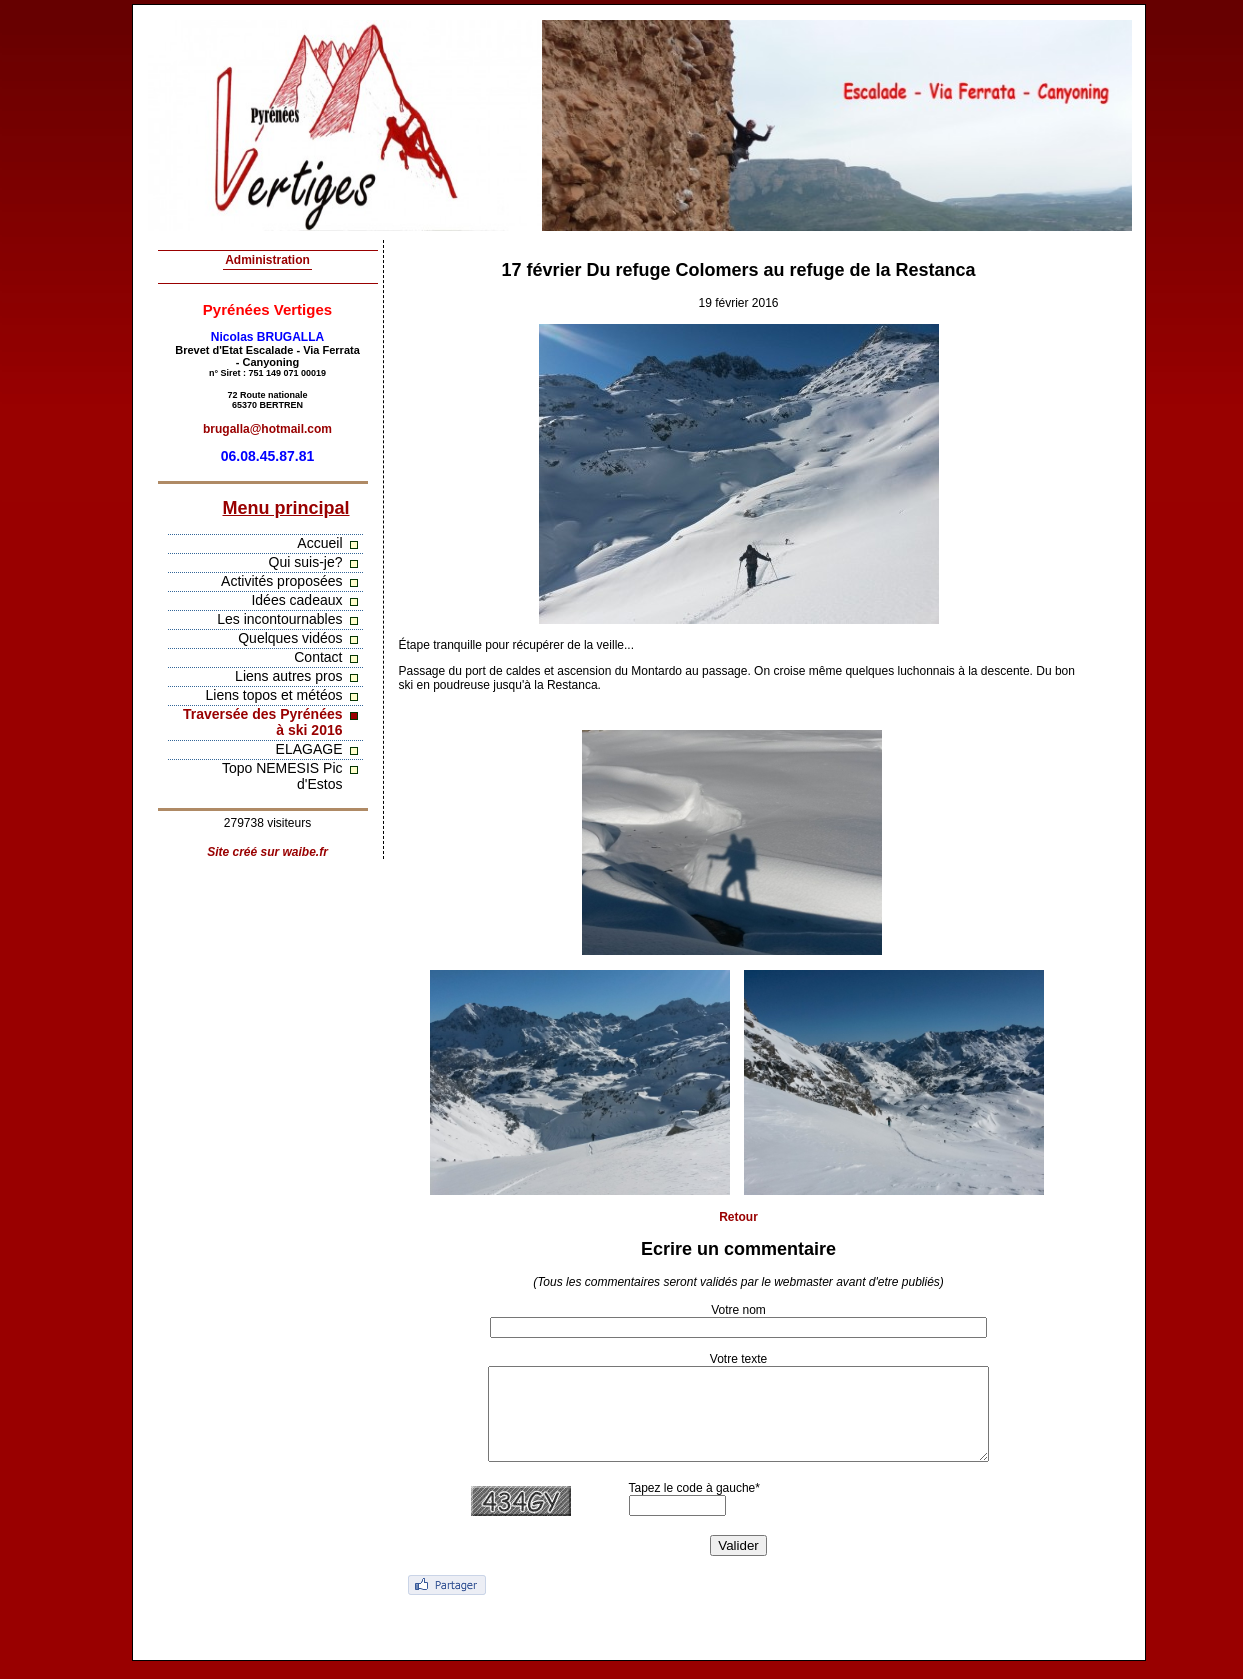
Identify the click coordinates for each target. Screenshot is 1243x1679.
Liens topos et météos (274, 695)
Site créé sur (267, 852)
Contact (318, 657)
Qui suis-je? (306, 562)
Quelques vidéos (290, 638)
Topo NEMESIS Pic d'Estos (282, 776)
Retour (738, 1217)
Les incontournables (279, 619)
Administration (267, 260)
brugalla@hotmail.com (267, 429)
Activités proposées (281, 581)
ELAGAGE (309, 749)
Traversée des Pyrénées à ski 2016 (263, 722)
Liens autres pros (288, 676)
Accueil (319, 543)
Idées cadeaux (296, 600)
